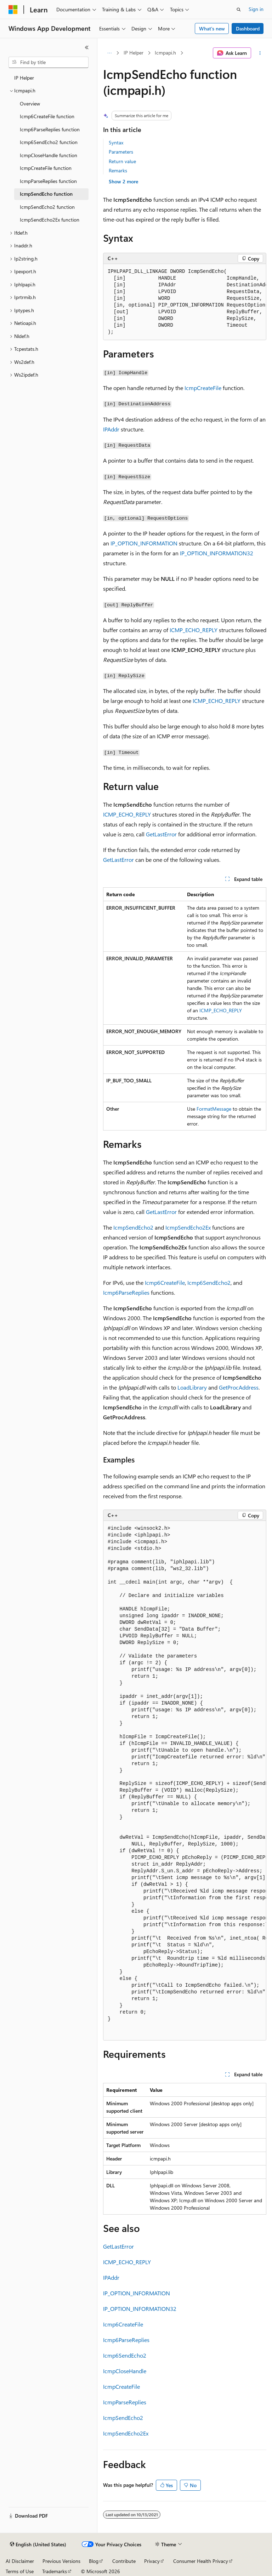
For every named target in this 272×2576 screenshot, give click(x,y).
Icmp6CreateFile (165, 1282)
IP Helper (133, 52)
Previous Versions (61, 2561)
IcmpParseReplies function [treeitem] (48, 181)
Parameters (121, 151)
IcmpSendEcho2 (133, 1227)
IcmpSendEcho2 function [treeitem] (47, 207)
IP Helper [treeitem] (24, 77)
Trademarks (54, 2571)
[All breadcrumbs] (109, 53)
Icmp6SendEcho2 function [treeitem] (49, 142)
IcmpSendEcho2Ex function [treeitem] (49, 219)
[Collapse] (86, 47)
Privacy (152, 2561)
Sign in (256, 9)
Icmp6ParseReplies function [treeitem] (50, 129)
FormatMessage (214, 1108)
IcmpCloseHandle (124, 2371)
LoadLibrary (192, 1387)
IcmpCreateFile (203, 387)
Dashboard (248, 28)
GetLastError (161, 834)
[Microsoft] (13, 9)
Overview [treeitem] (30, 103)
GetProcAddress (239, 1387)
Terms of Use (20, 2571)
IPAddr (111, 429)
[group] (184, 302)
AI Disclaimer (20, 2561)
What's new (212, 28)
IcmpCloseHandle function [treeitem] (48, 155)
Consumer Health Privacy (200, 2561)
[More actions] (260, 53)
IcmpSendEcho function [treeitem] (46, 193)
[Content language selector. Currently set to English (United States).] (38, 2544)
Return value (122, 161)
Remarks (118, 170)
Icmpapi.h (165, 52)
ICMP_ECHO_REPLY (193, 630)
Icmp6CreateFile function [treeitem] (47, 116)
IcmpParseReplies (124, 2402)
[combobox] (48, 62)
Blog (93, 2561)
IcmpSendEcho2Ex (188, 1227)
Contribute (124, 2561)
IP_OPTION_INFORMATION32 (216, 553)
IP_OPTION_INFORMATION (143, 543)
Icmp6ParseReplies (126, 1292)
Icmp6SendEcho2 (209, 1282)
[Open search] (239, 9)
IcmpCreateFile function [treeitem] (46, 168)
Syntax (116, 142)
